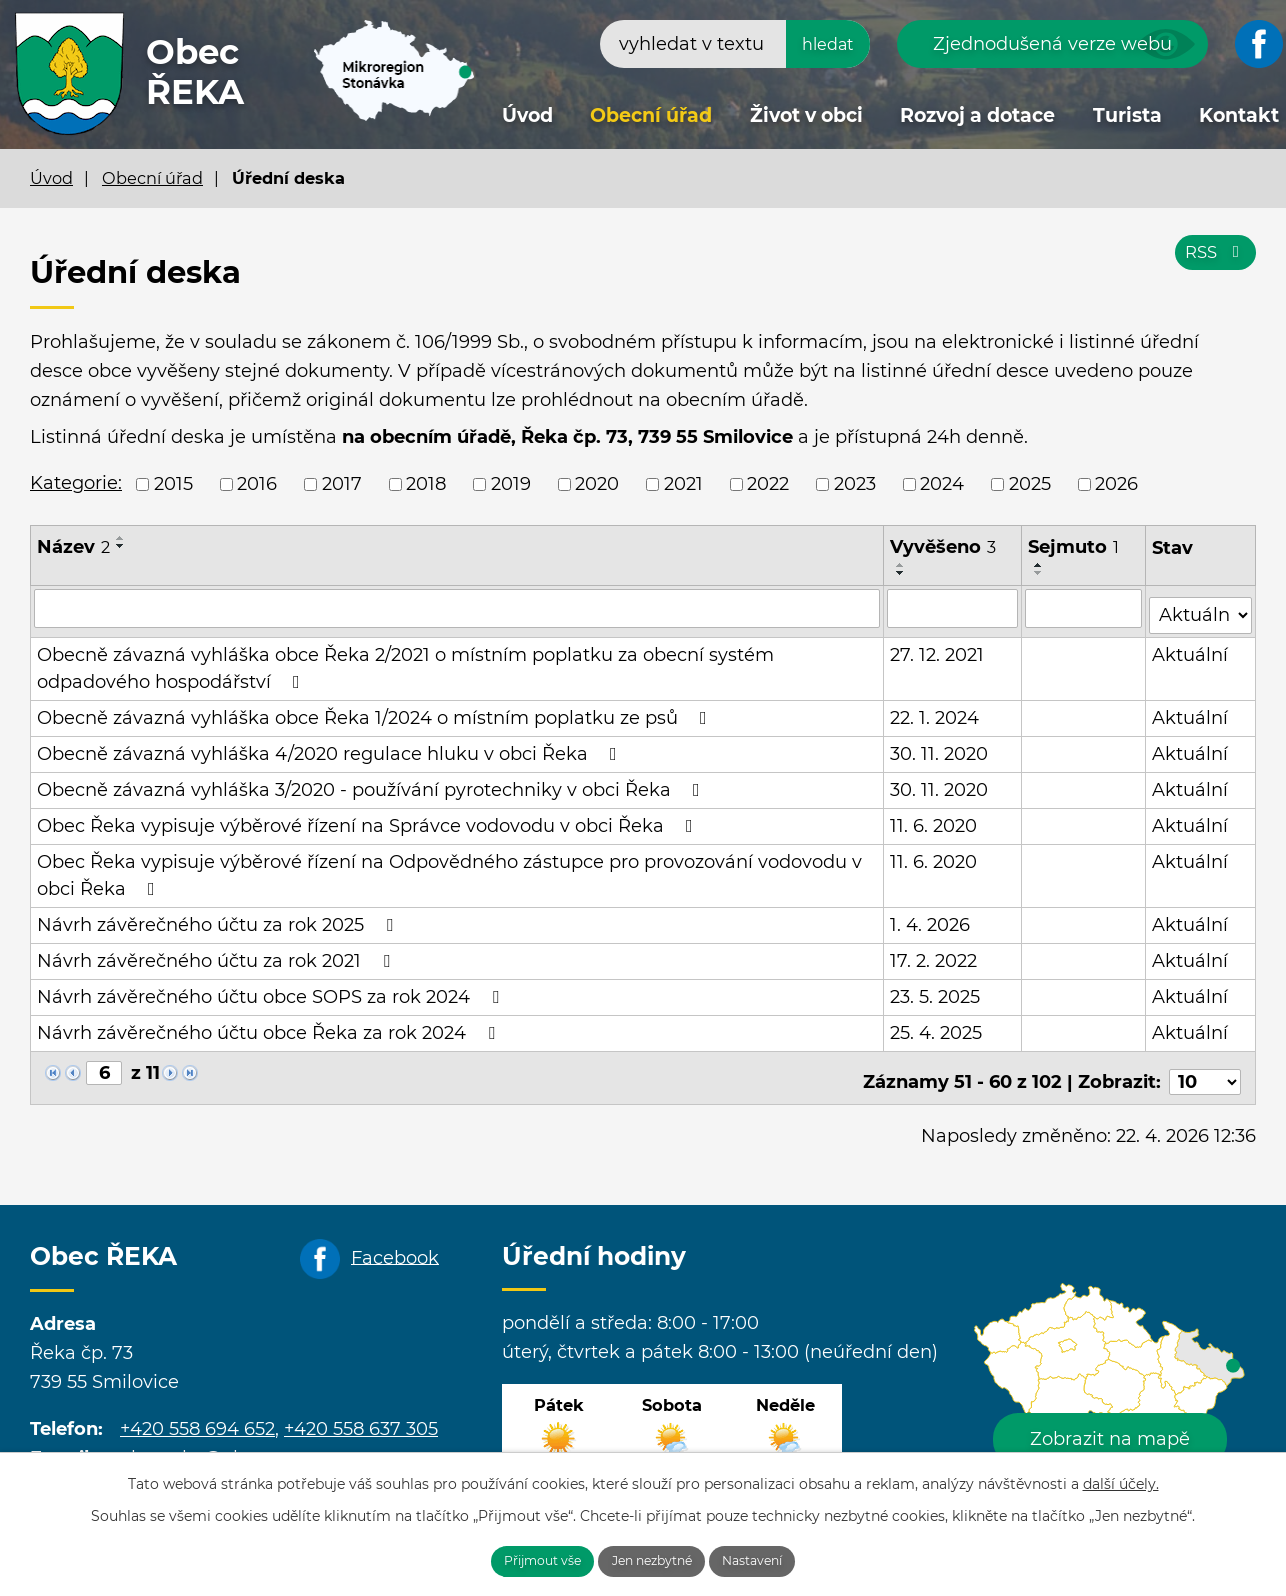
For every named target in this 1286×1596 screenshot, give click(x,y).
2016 (257, 484)
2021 (683, 484)
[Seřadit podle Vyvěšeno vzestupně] (902, 565)
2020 (597, 484)
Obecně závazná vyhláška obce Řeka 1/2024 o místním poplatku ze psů (376, 711)
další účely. (1121, 1479)
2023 (855, 484)
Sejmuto (1075, 547)
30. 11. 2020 (940, 747)
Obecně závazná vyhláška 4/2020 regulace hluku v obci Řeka (331, 747)
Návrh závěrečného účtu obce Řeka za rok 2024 (270, 1026)
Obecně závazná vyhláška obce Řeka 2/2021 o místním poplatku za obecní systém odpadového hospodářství (405, 661)
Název (73, 547)
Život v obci (806, 115)
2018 (426, 484)
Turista (1127, 115)
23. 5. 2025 (936, 990)
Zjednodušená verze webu (1052, 44)
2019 (511, 484)
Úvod (527, 115)
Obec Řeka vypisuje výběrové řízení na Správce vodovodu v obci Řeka (369, 819)
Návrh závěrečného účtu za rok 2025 (219, 918)
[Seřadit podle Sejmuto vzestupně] (1041, 565)
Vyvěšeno (944, 547)
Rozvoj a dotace (977, 115)
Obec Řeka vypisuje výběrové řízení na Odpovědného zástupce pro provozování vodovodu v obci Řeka (449, 868)
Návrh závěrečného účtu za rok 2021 (217, 954)
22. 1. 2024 (935, 711)
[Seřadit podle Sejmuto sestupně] (1041, 573)
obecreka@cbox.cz (204, 1443)
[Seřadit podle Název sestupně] (121, 546)
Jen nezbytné (654, 1559)
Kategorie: (76, 483)
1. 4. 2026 (931, 918)
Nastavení (780, 1559)
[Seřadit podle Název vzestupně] (121, 538)
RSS (1212, 262)
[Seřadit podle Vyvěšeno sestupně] (902, 573)
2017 (342, 484)
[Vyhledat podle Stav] (1201, 606)
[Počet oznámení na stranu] (1205, 1067)
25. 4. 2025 (937, 1026)
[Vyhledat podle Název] (457, 608)
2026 (1116, 484)
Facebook (395, 1243)
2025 (1030, 484)
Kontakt (1239, 115)
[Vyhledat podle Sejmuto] (1085, 608)
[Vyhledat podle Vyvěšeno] (953, 608)
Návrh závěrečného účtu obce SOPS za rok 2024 (272, 990)
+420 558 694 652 (197, 1414)
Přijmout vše (517, 1559)
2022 (768, 484)
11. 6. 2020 (934, 819)
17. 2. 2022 (934, 954)
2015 (173, 484)
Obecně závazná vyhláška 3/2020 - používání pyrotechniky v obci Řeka (372, 783)
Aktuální (1191, 648)
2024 (942, 484)
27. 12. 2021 (938, 648)
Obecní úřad (651, 115)
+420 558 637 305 (361, 1414)
